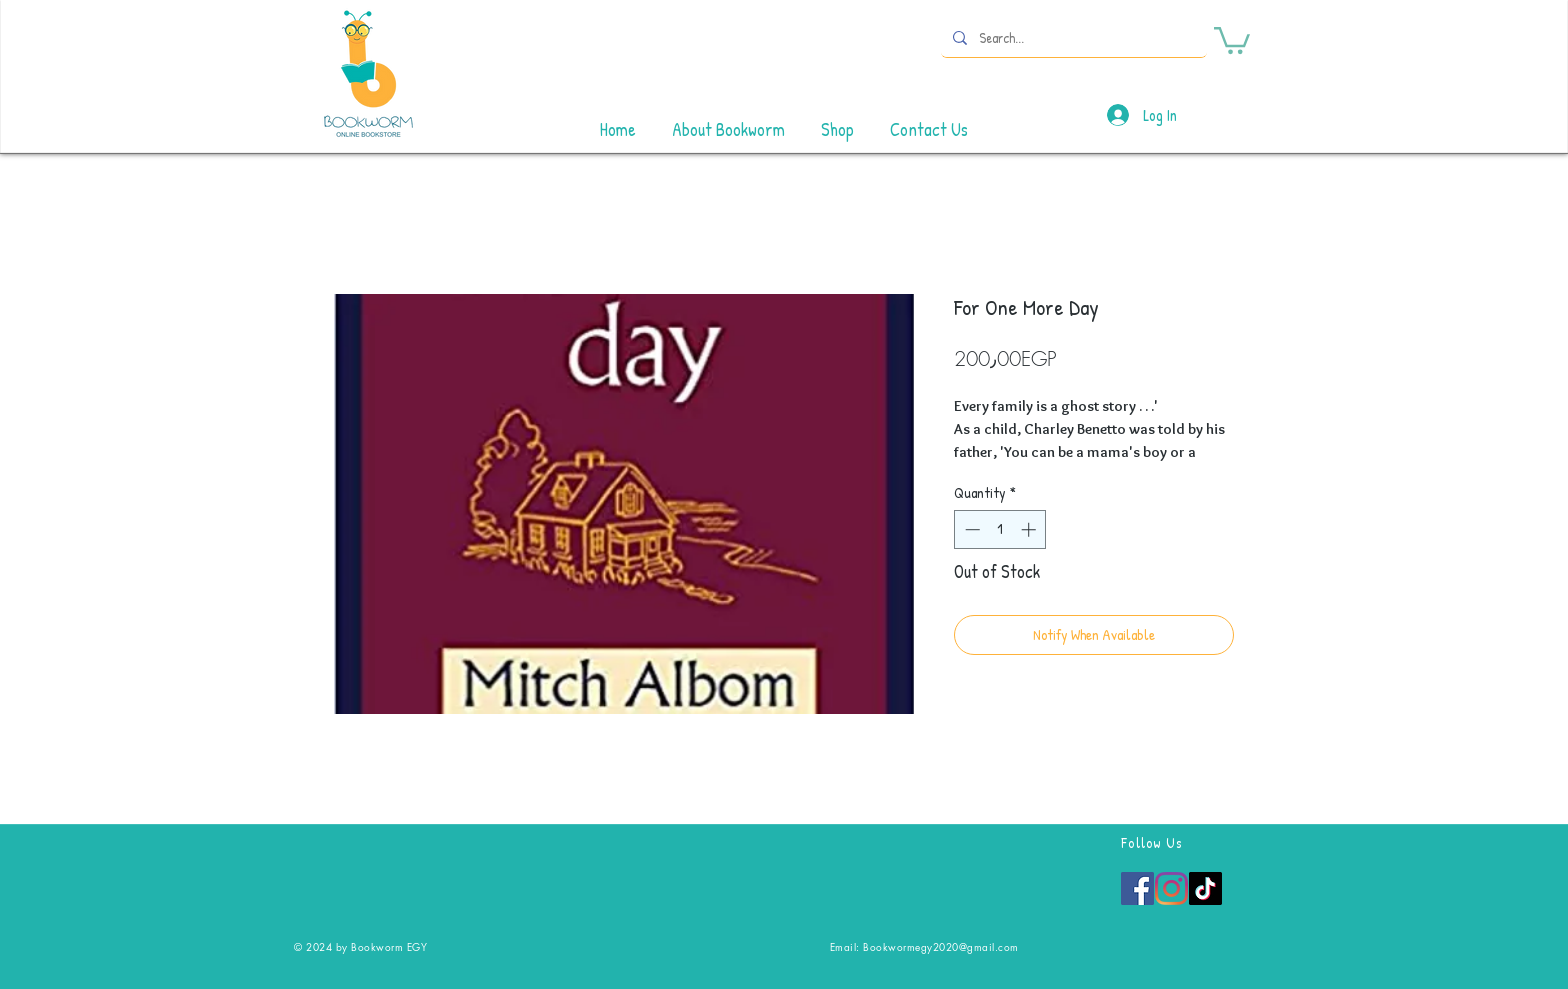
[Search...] (1072, 37)
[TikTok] (1205, 888)
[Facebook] (1137, 888)
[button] (1232, 39)
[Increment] (1030, 529)
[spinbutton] (1000, 529)
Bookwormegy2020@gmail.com (941, 946)
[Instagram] (1171, 888)
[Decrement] (970, 529)
